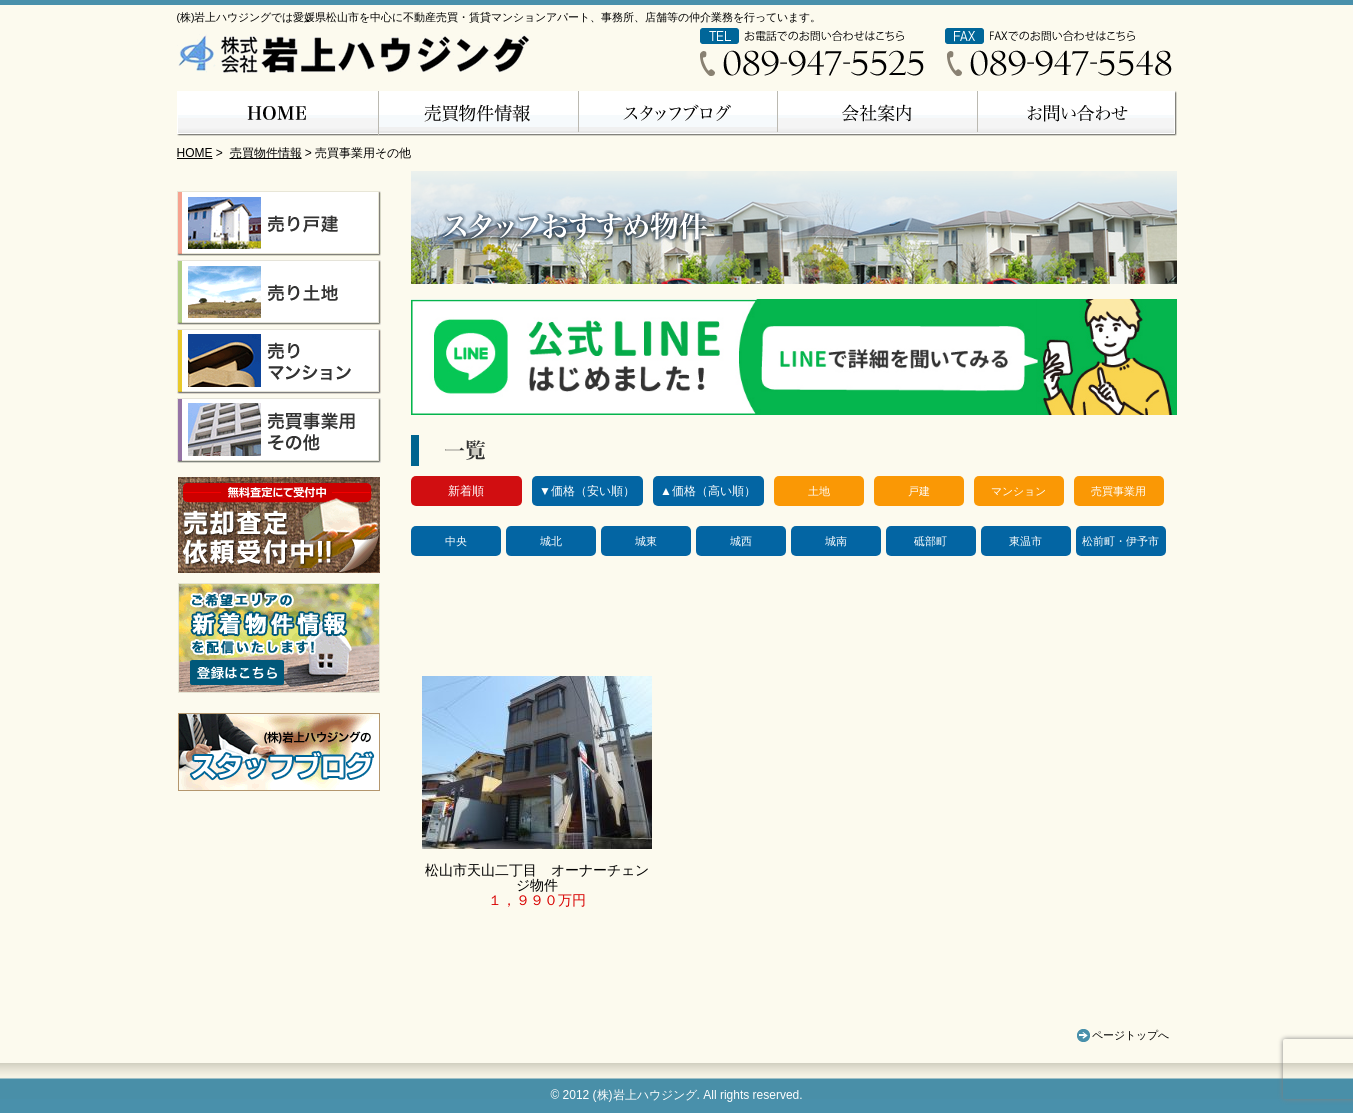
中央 (456, 541)
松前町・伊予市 (1120, 541)
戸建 (919, 491)
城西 (741, 541)
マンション (1018, 491)
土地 (819, 491)
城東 (646, 541)
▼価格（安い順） (587, 491)
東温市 (1025, 541)
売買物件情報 (266, 153)
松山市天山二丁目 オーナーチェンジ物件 (537, 877)
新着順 (466, 491)
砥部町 (930, 541)
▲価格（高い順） (708, 491)
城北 (551, 541)
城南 (836, 541)
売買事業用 (1118, 491)
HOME (195, 153)
